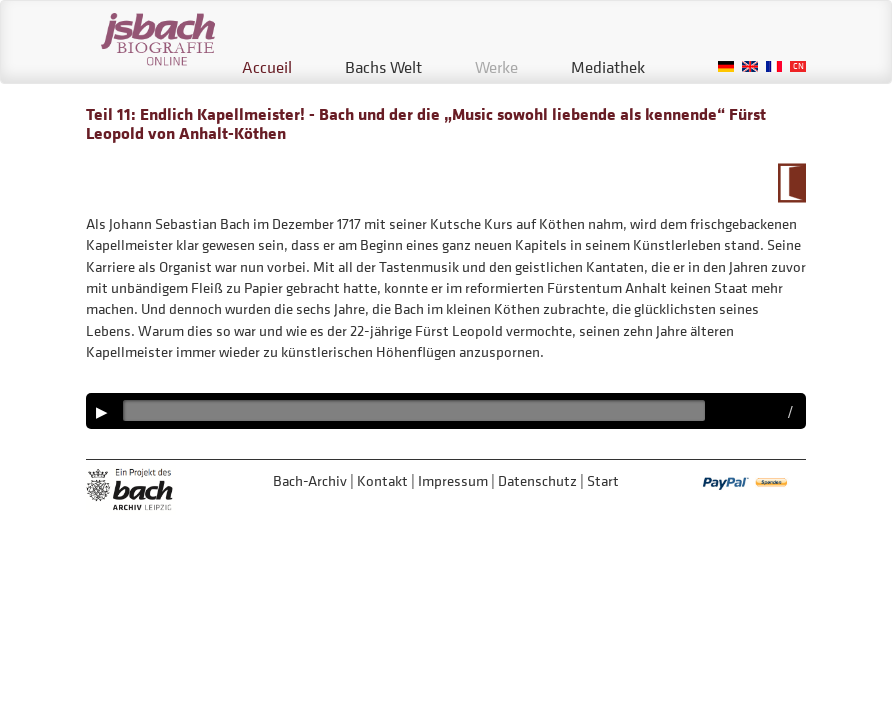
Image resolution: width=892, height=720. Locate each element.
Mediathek (608, 67)
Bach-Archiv (310, 480)
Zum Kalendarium (791, 183)
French (774, 66)
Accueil (267, 67)
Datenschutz (537, 480)
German (726, 66)
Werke (496, 67)
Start (603, 480)
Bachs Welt (383, 67)
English (750, 66)
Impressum (453, 480)
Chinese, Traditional (798, 66)
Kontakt (382, 480)
